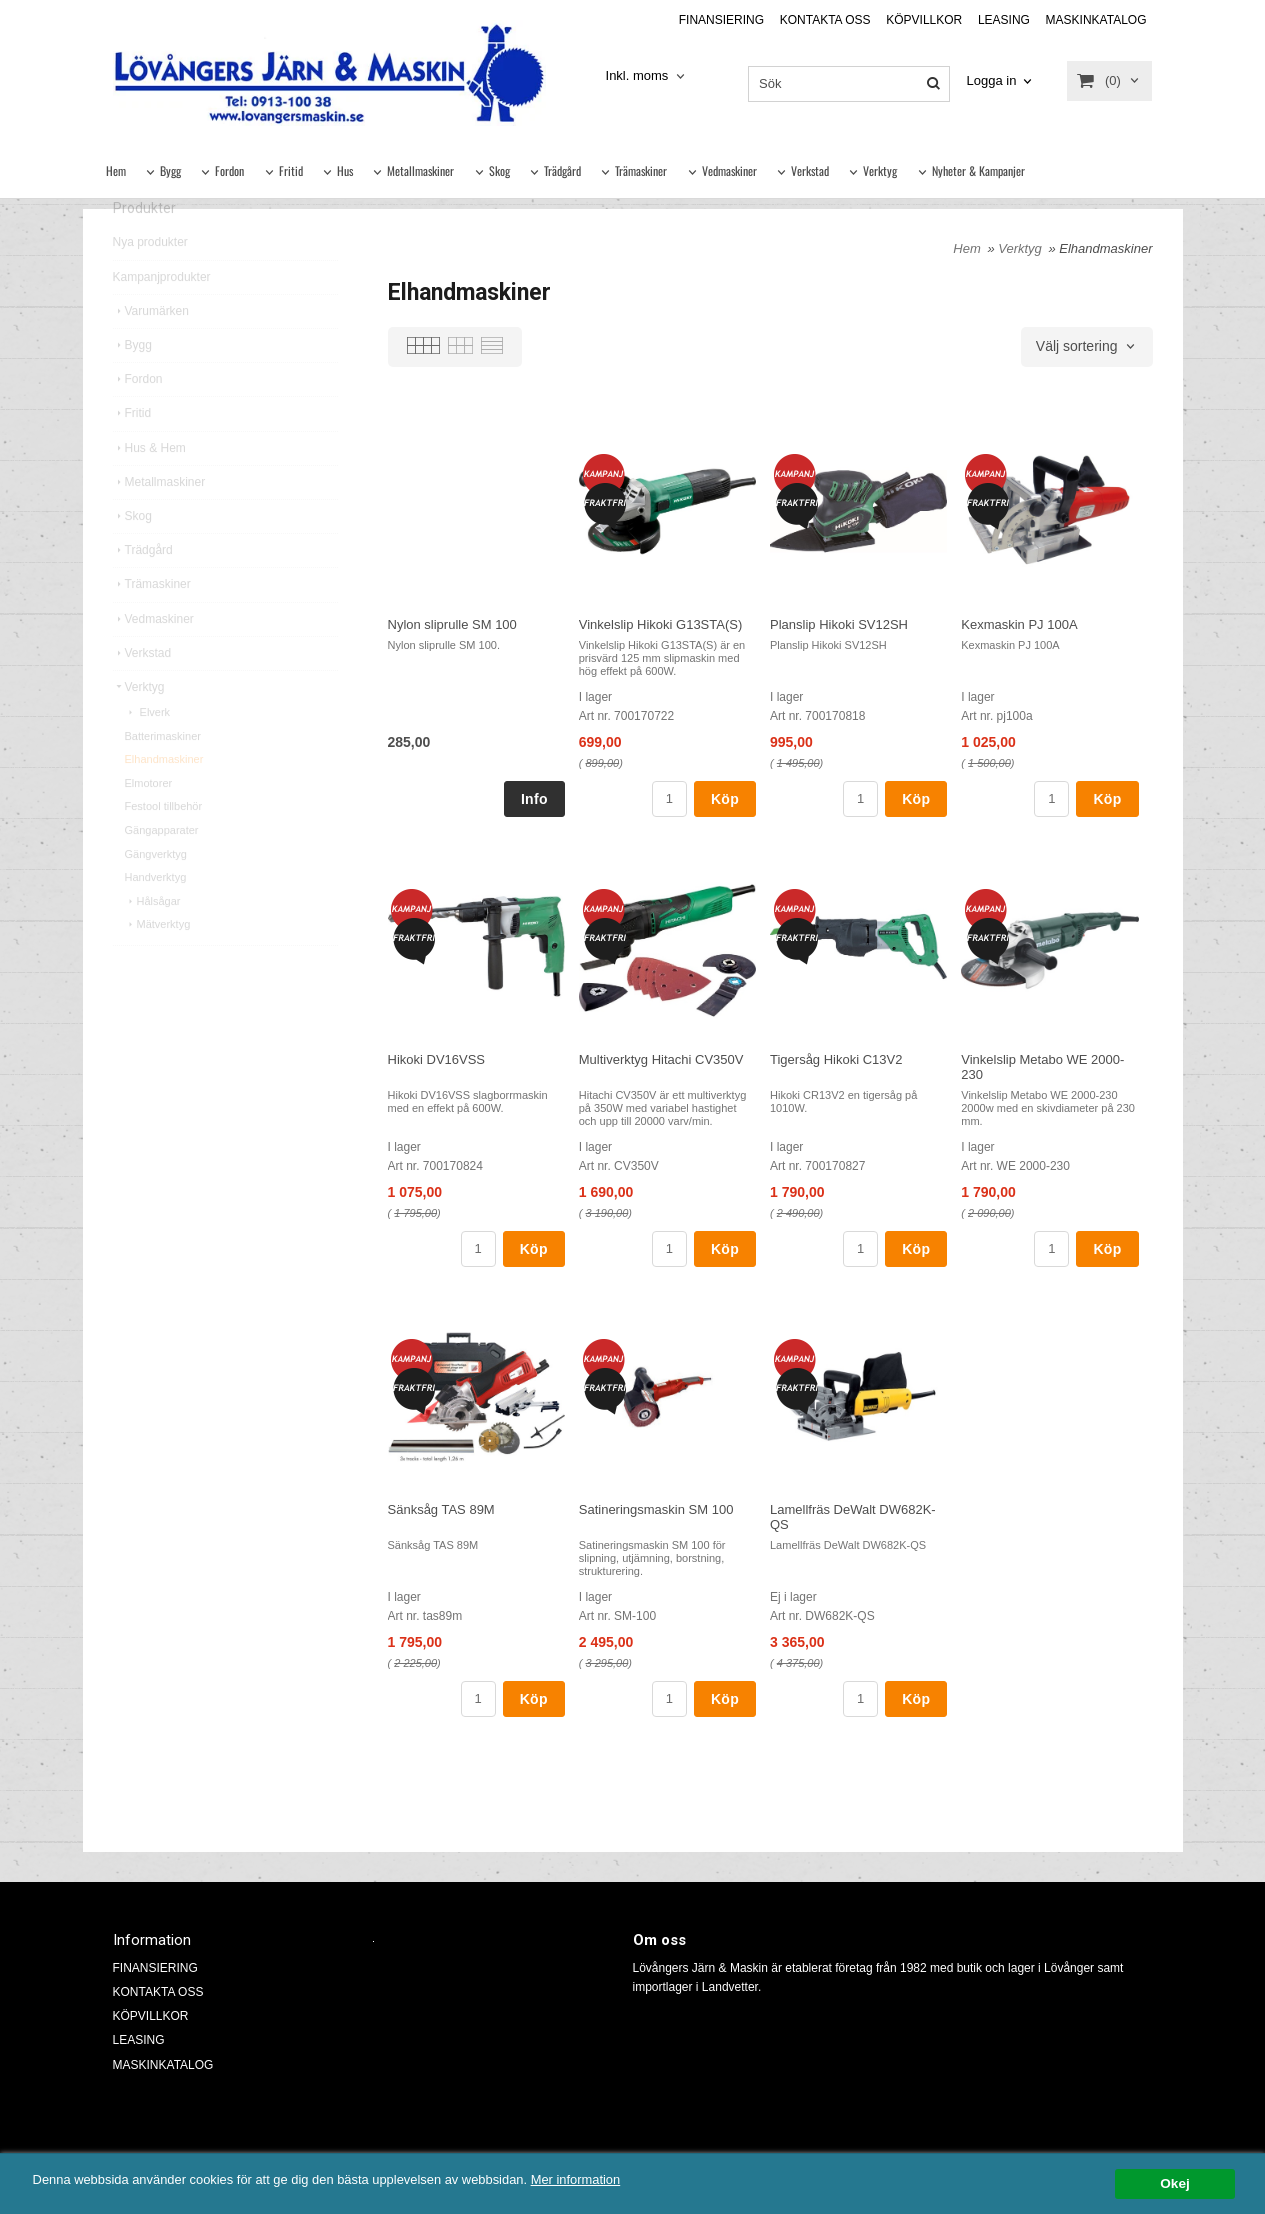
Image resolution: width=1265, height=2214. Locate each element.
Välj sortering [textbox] (1077, 346)
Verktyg (880, 170)
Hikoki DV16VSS (437, 1059)
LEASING (1004, 20)
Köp (725, 799)
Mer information (605, 2179)
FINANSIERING (721, 20)
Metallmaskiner (420, 170)
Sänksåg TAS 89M (441, 1509)
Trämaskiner (641, 170)
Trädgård (562, 170)
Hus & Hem (149, 487)
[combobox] (647, 76)
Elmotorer (149, 822)
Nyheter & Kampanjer (978, 170)
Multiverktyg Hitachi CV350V (661, 1059)
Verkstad (810, 170)
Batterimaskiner (163, 775)
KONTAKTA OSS (825, 20)
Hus (345, 170)
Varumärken (151, 350)
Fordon (229, 170)
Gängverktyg (156, 893)
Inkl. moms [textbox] (637, 76)
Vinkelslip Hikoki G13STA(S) (661, 624)
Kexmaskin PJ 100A (1019, 624)
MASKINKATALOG (1096, 20)
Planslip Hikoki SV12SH (839, 624)
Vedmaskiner (729, 170)
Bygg (170, 170)
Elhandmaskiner (164, 798)
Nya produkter (150, 281)
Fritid (291, 170)
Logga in (992, 80)
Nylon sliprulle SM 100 (452, 624)
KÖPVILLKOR (924, 20)
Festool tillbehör (164, 845)
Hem (116, 170)
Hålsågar (153, 940)
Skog (499, 170)
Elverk (148, 751)
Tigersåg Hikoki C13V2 (836, 1059)
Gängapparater (162, 869)
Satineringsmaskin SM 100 (656, 1509)
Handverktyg (156, 916)
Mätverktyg (158, 963)
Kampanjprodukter (162, 316)
